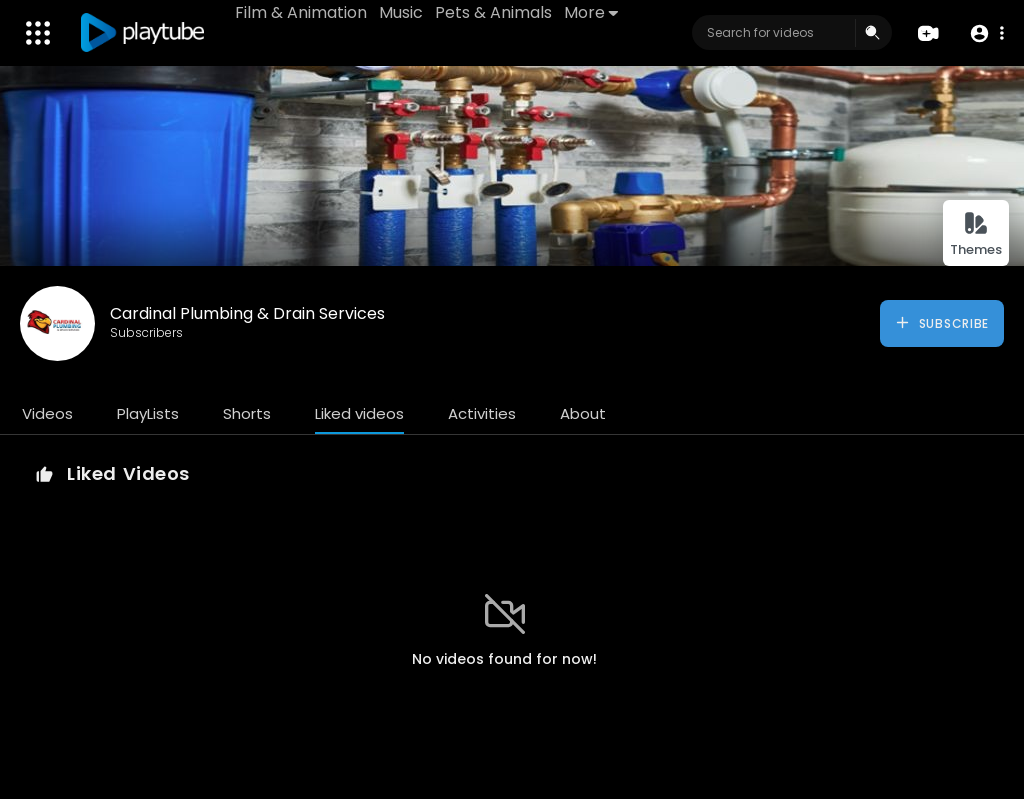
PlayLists (148, 413)
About (583, 413)
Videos (47, 413)
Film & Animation (301, 12)
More (591, 12)
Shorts (247, 413)
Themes (976, 234)
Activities (482, 413)
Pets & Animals (493, 12)
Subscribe (941, 323)
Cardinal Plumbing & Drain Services (247, 313)
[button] (986, 33)
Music (401, 12)
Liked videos (359, 413)
